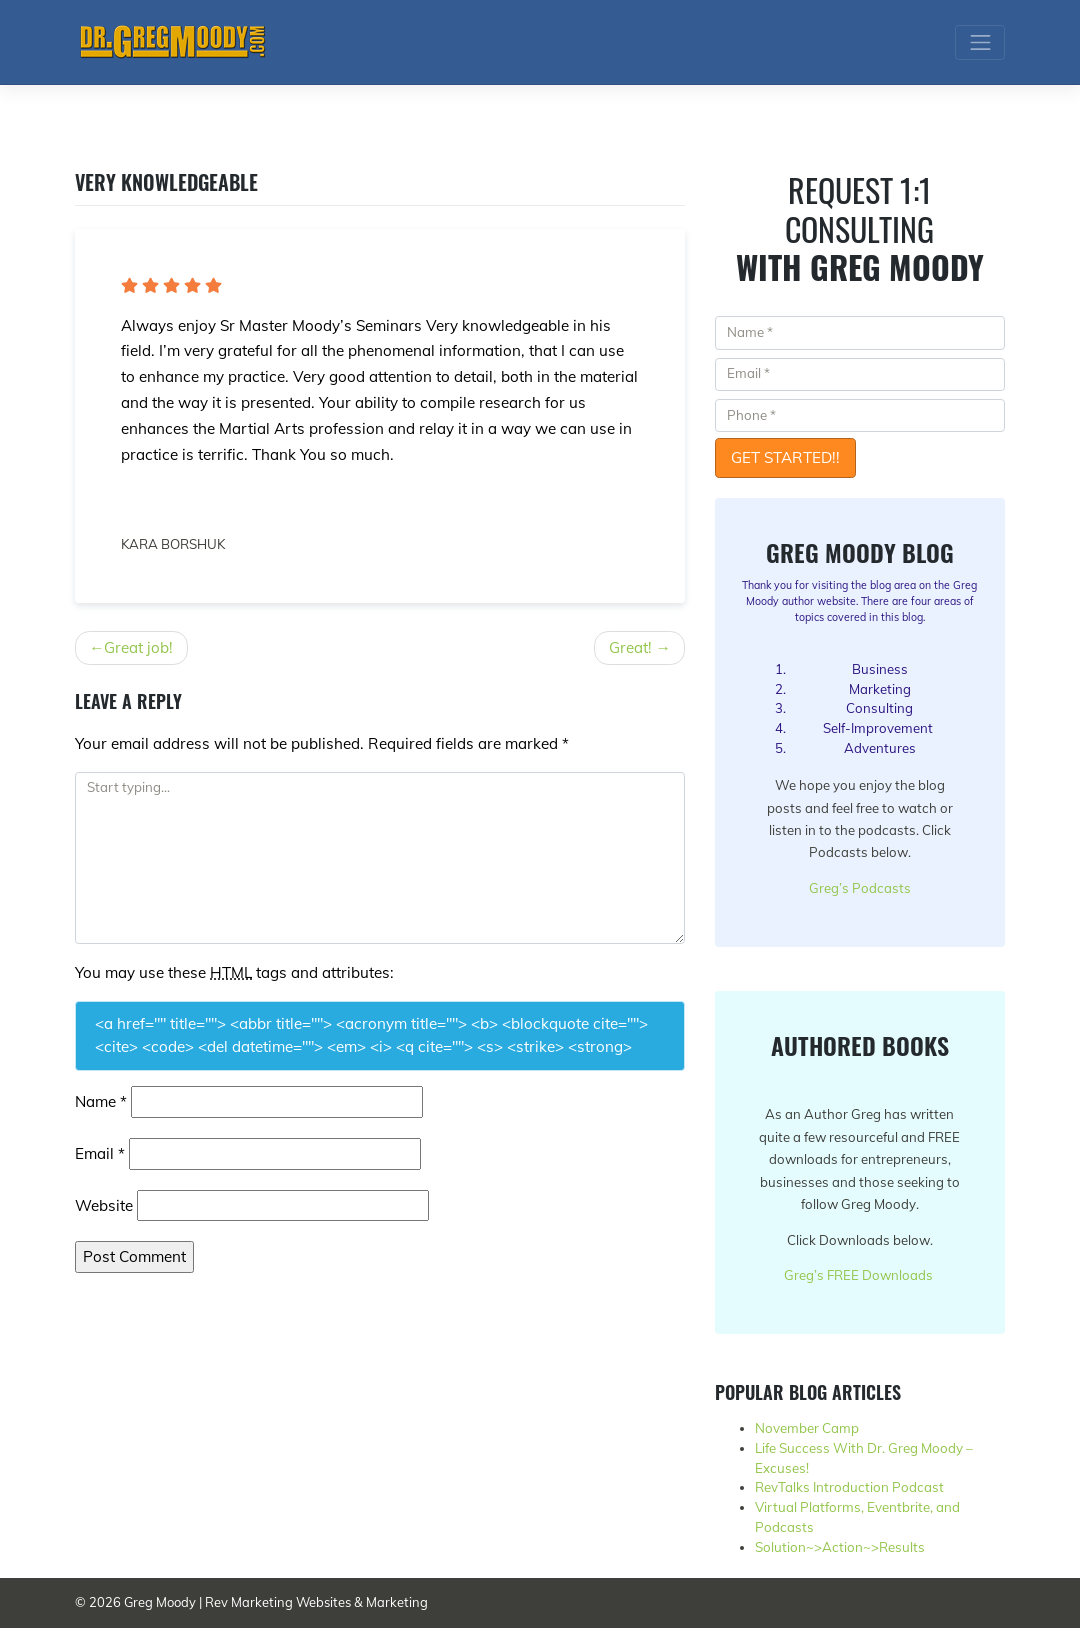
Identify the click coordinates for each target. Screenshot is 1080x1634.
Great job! (138, 647)
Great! (630, 647)
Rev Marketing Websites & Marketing (316, 1609)
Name (101, 1101)
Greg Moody (160, 1609)
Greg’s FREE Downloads (858, 1280)
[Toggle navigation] (980, 42)
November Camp (807, 1434)
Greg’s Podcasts (860, 890)
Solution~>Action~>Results (840, 1553)
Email (100, 1153)
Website (104, 1205)
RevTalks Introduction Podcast (849, 1494)
